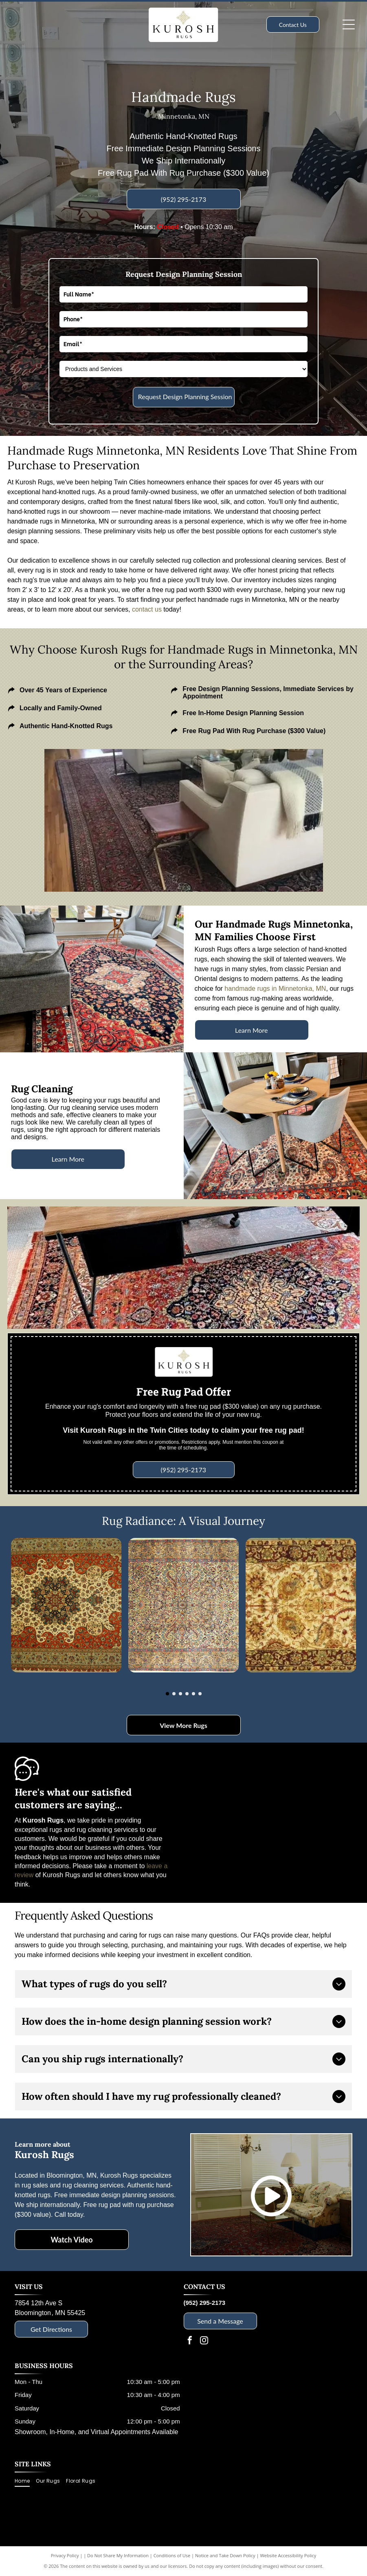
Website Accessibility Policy (288, 2555)
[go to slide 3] (180, 1693)
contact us (147, 609)
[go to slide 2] (174, 1693)
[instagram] (204, 2341)
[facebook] (190, 2341)
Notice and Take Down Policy (225, 2555)
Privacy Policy (65, 2555)
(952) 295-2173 (205, 2302)
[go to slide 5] (193, 1693)
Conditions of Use (172, 2555)
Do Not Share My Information (118, 2555)
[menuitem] (25, 2481)
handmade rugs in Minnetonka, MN (275, 988)
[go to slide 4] (187, 1693)
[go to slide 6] (200, 1693)
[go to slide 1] (167, 1693)
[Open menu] (349, 24)
